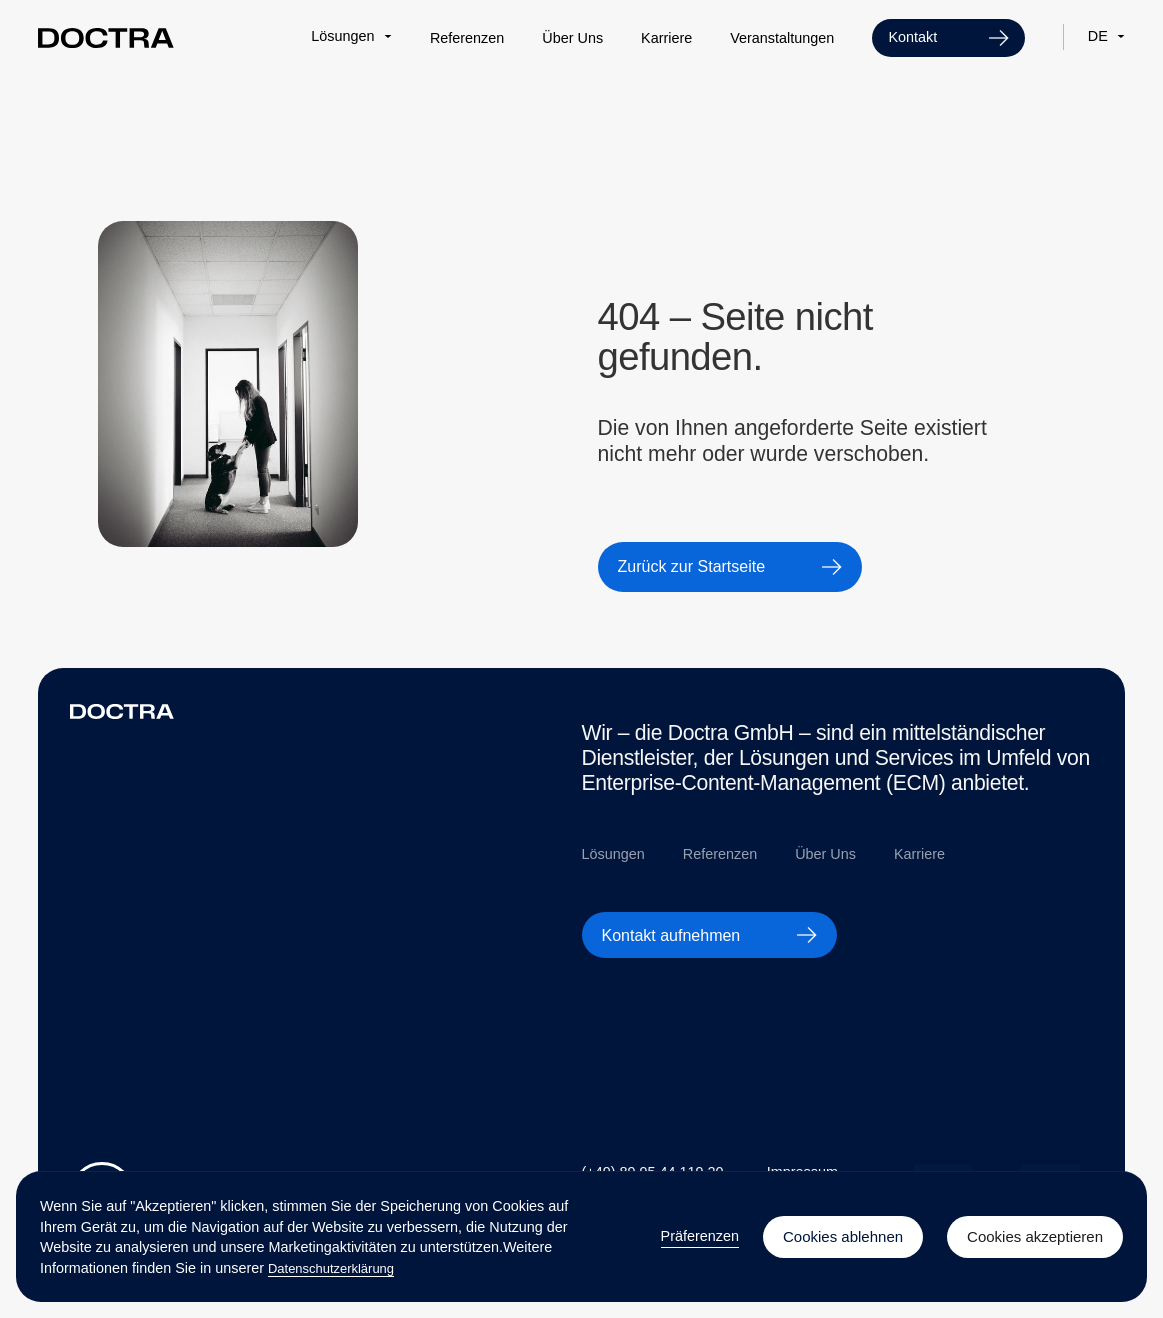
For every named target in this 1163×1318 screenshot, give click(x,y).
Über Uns (572, 38)
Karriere (666, 38)
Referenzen (467, 38)
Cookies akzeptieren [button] (1035, 1236)
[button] (351, 36)
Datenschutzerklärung (331, 1268)
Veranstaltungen (782, 38)
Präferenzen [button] (700, 1236)
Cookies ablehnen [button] (843, 1236)
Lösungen (613, 854)
